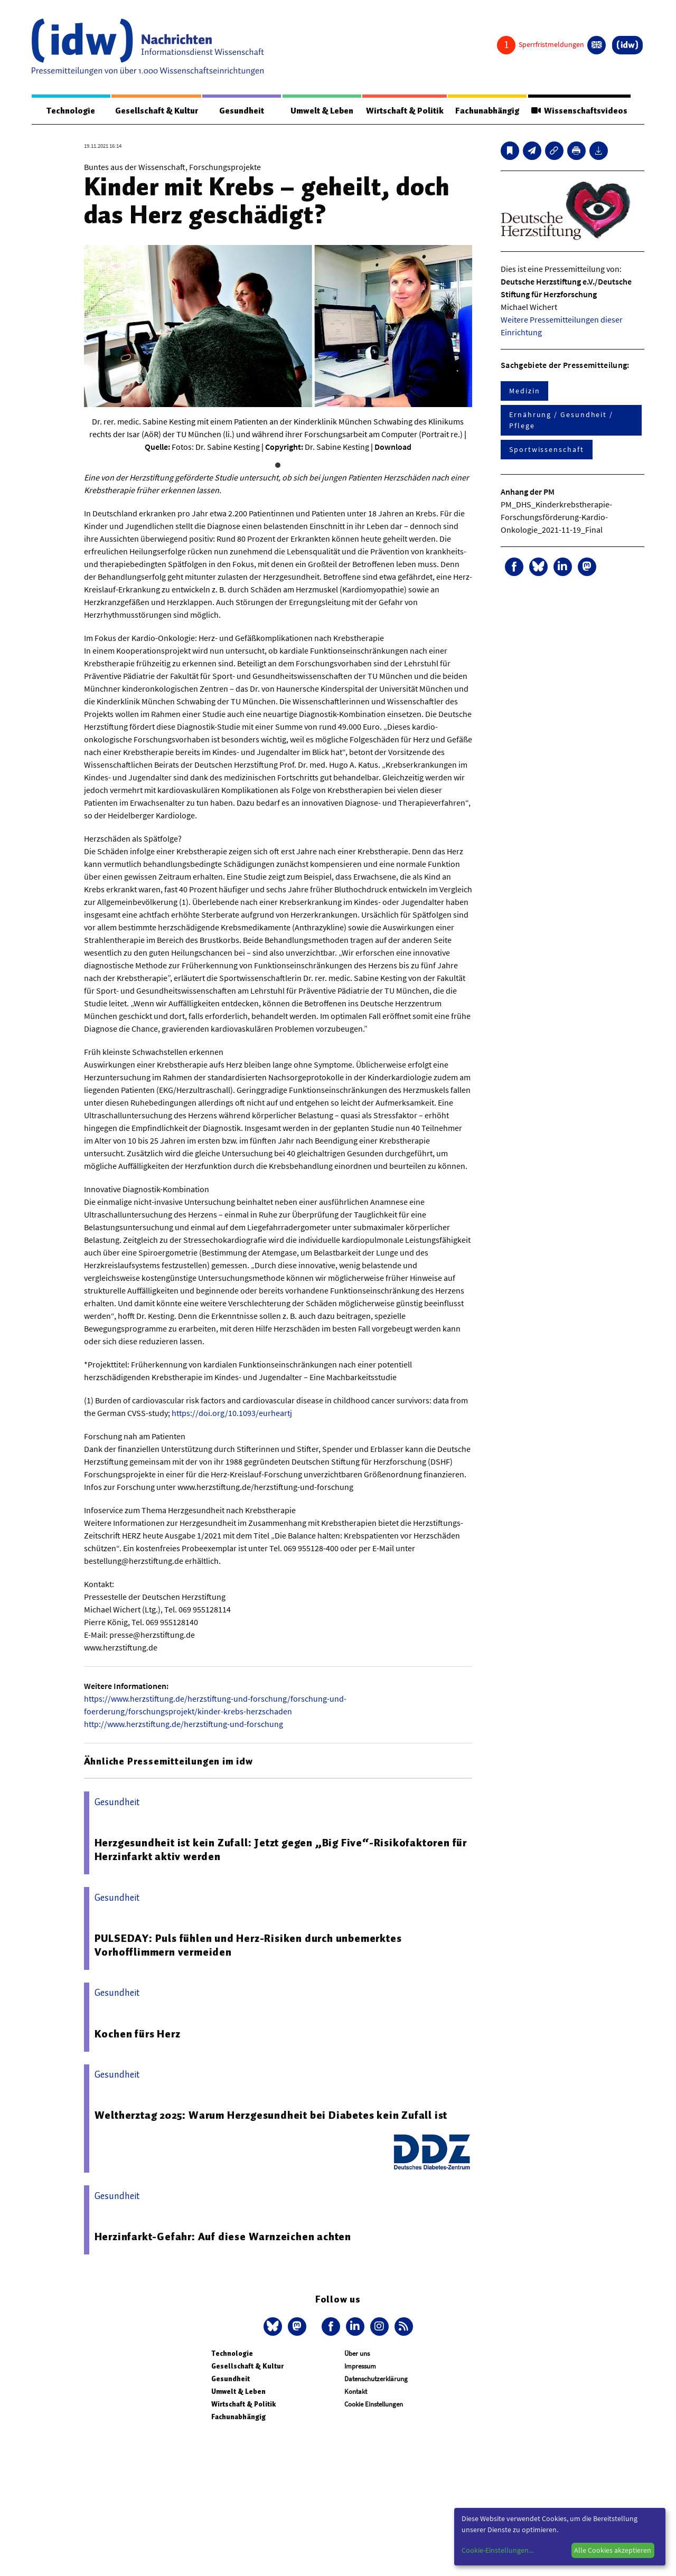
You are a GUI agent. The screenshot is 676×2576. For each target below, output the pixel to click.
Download (392, 447)
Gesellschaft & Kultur (156, 111)
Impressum (360, 2366)
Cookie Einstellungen (373, 2404)
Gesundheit (241, 111)
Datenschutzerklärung (376, 2379)
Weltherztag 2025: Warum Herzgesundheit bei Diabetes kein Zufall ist (271, 2116)
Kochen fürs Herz (138, 2034)
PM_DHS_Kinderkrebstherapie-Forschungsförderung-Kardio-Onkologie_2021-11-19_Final (556, 517)
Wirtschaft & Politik (403, 111)
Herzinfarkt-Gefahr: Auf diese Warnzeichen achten (223, 2237)
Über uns (357, 2353)
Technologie (70, 111)
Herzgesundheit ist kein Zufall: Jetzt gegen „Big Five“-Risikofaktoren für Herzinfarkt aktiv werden (281, 1850)
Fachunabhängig (486, 111)
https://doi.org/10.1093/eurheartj (232, 1413)
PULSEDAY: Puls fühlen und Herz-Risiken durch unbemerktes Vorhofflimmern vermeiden (248, 1945)
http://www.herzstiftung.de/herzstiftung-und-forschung (183, 1724)
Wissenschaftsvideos (578, 111)
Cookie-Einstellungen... (497, 2550)
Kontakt (355, 2392)
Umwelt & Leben (320, 111)
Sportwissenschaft (546, 450)
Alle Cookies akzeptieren (612, 2550)
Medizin (524, 391)
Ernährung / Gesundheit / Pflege (561, 420)
